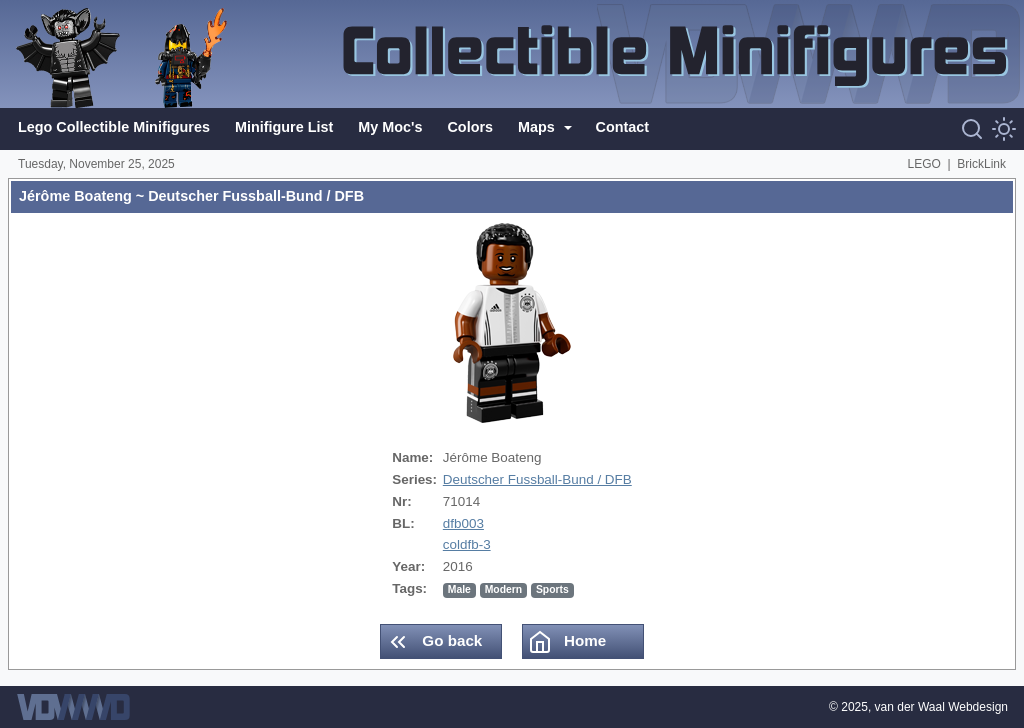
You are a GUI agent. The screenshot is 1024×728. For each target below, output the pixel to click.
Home (567, 642)
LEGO (924, 164)
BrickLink (981, 164)
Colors (470, 127)
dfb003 (463, 523)
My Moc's (390, 127)
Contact (623, 127)
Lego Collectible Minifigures (114, 127)
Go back (434, 642)
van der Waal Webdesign (941, 707)
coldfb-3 (467, 544)
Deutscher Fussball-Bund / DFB (537, 479)
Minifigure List (284, 127)
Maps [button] (538, 127)
